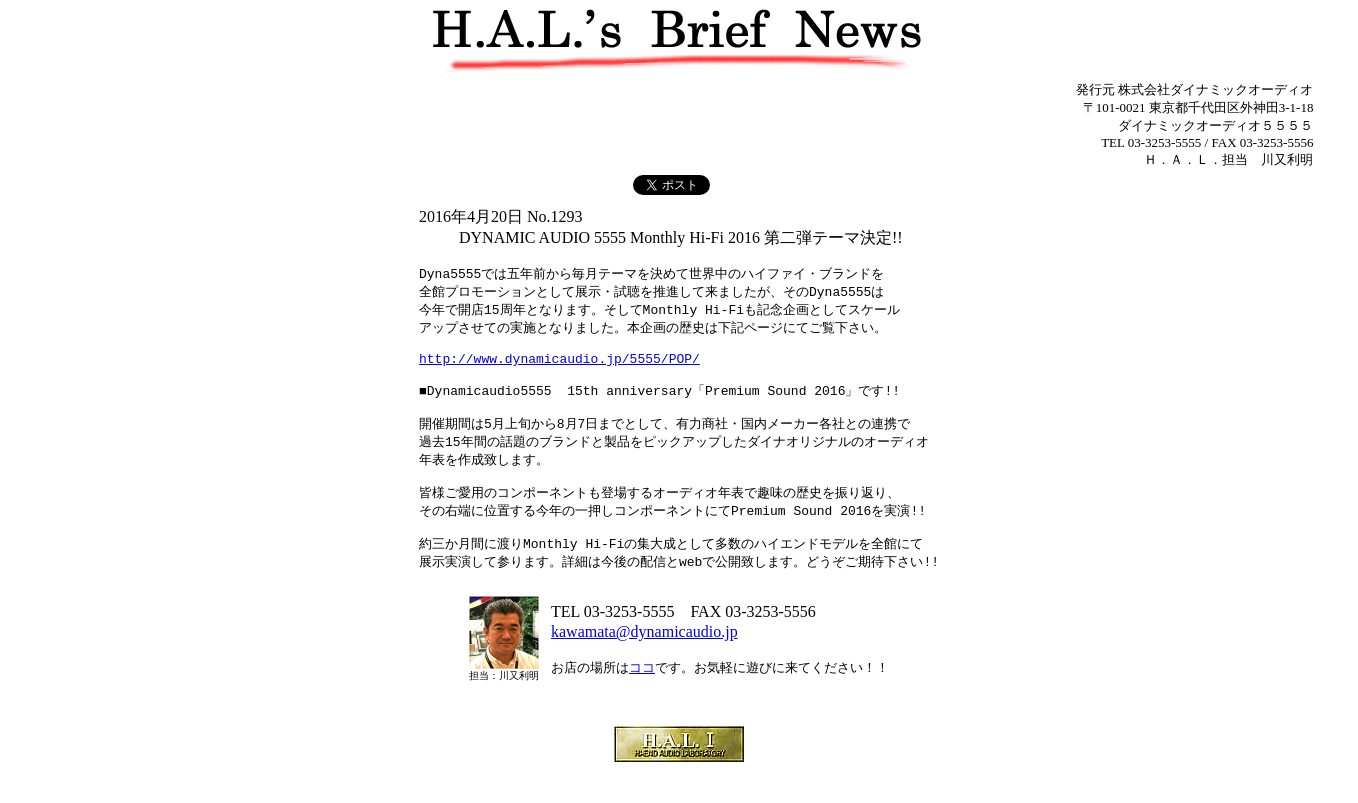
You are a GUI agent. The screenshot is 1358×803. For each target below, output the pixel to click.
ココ (642, 700)
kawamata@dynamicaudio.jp (644, 664)
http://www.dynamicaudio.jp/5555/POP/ (559, 368)
